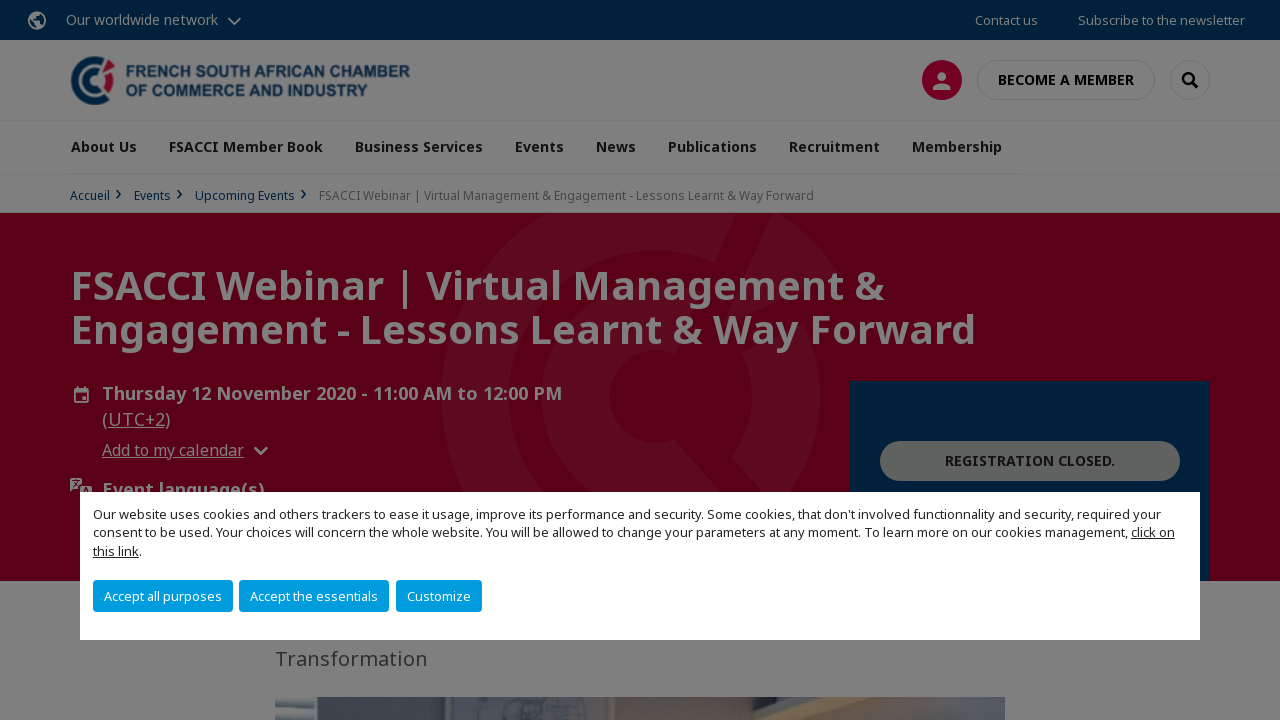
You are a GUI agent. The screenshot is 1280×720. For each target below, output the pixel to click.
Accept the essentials (314, 596)
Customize (439, 596)
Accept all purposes (163, 596)
